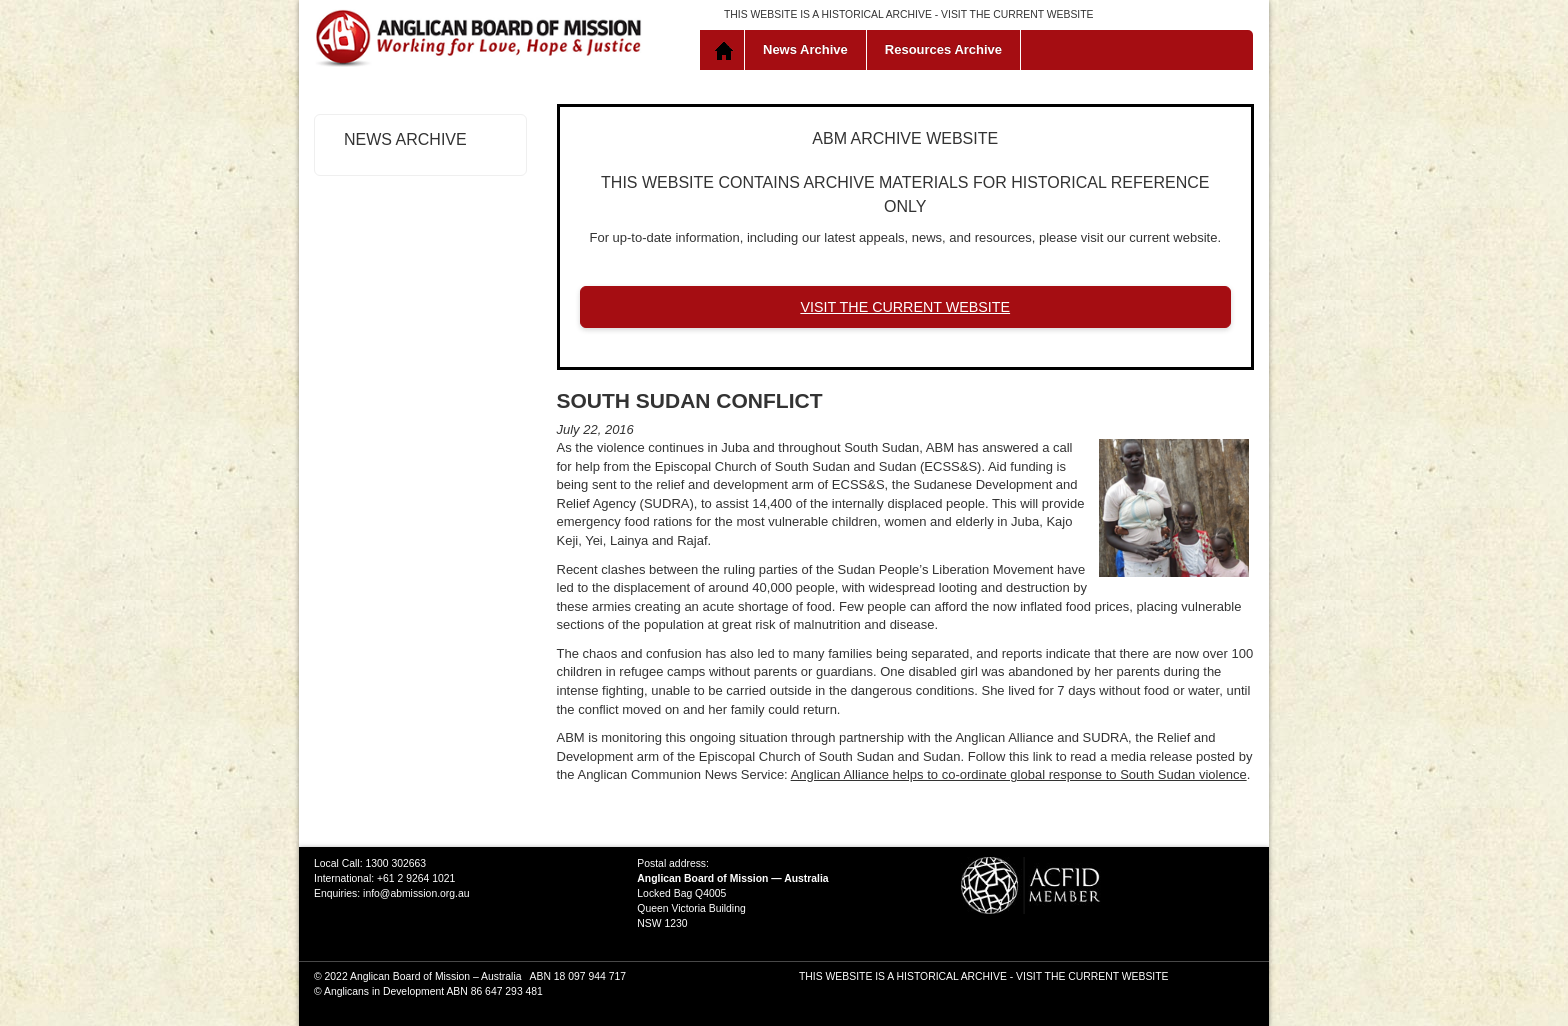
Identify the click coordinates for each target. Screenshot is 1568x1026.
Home (726, 50)
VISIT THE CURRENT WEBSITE (1017, 14)
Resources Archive (943, 49)
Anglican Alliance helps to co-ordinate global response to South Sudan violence (1019, 774)
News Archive (805, 49)
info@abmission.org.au (416, 893)
